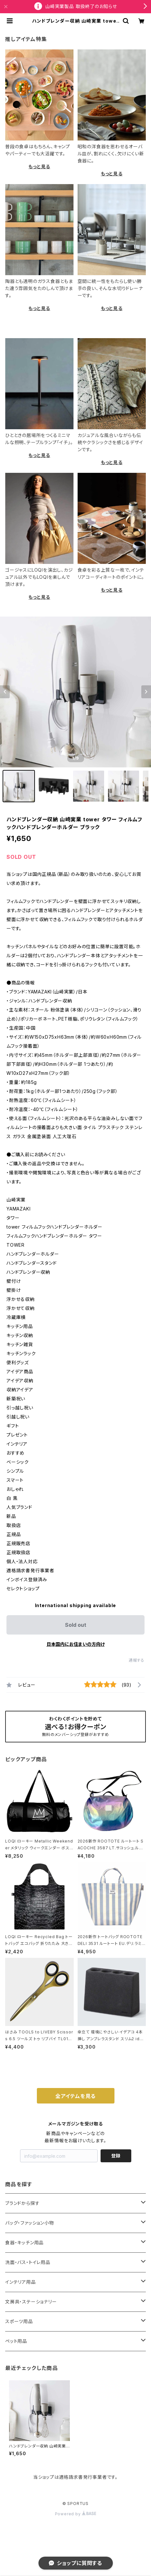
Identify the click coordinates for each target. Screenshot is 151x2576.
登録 (115, 2155)
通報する (137, 1660)
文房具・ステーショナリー (31, 2301)
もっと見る (39, 166)
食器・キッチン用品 (24, 2242)
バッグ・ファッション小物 (29, 2223)
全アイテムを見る (75, 2096)
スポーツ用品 (19, 2321)
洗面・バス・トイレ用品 (27, 2262)
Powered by (75, 2513)
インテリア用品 (20, 2282)
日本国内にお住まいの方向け (76, 1644)
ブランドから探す (22, 2203)
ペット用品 (16, 2341)
